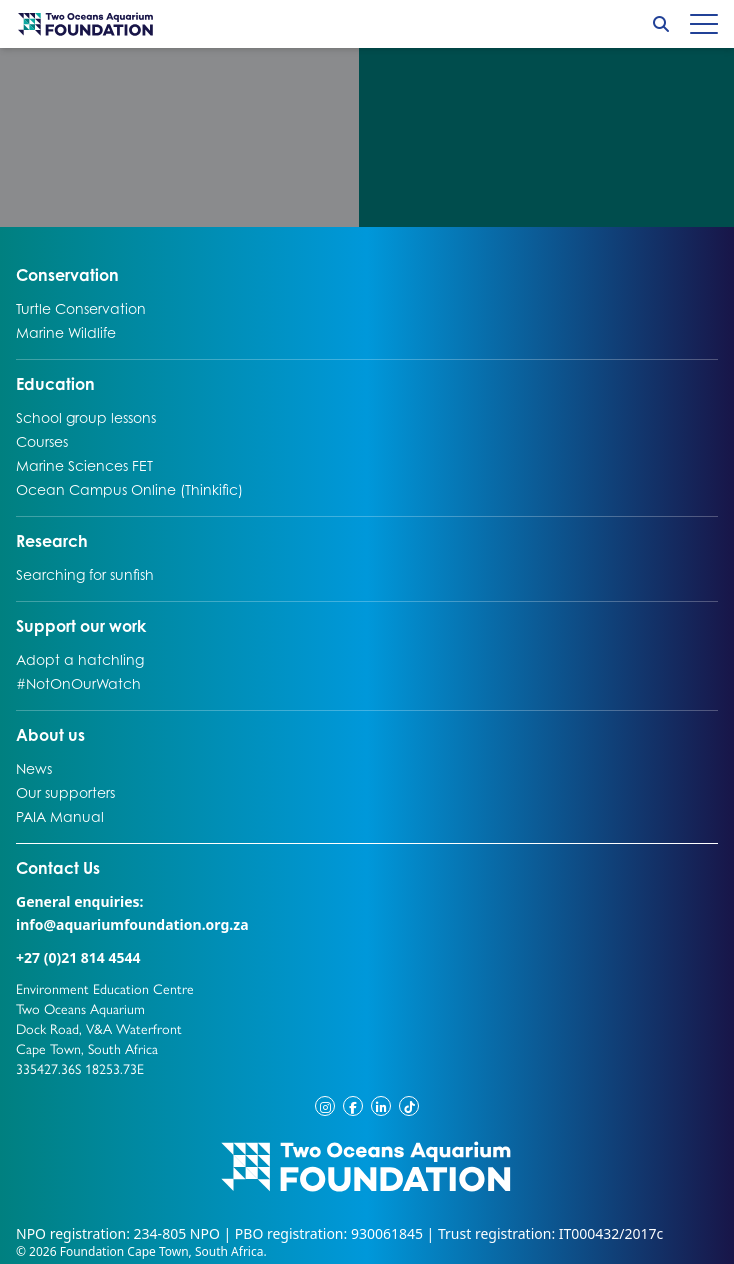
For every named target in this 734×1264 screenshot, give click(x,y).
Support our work (81, 625)
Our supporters (65, 792)
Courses (42, 441)
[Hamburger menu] (704, 24)
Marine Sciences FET (84, 465)
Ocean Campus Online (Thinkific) (129, 489)
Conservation (67, 274)
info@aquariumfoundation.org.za (132, 924)
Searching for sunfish (85, 574)
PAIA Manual (60, 816)
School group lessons (86, 417)
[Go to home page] (86, 24)
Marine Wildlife (66, 332)
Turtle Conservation (81, 308)
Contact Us (96, 867)
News (37, 768)
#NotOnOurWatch (78, 683)
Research (52, 540)
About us (50, 734)
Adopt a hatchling (80, 659)
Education (55, 383)
